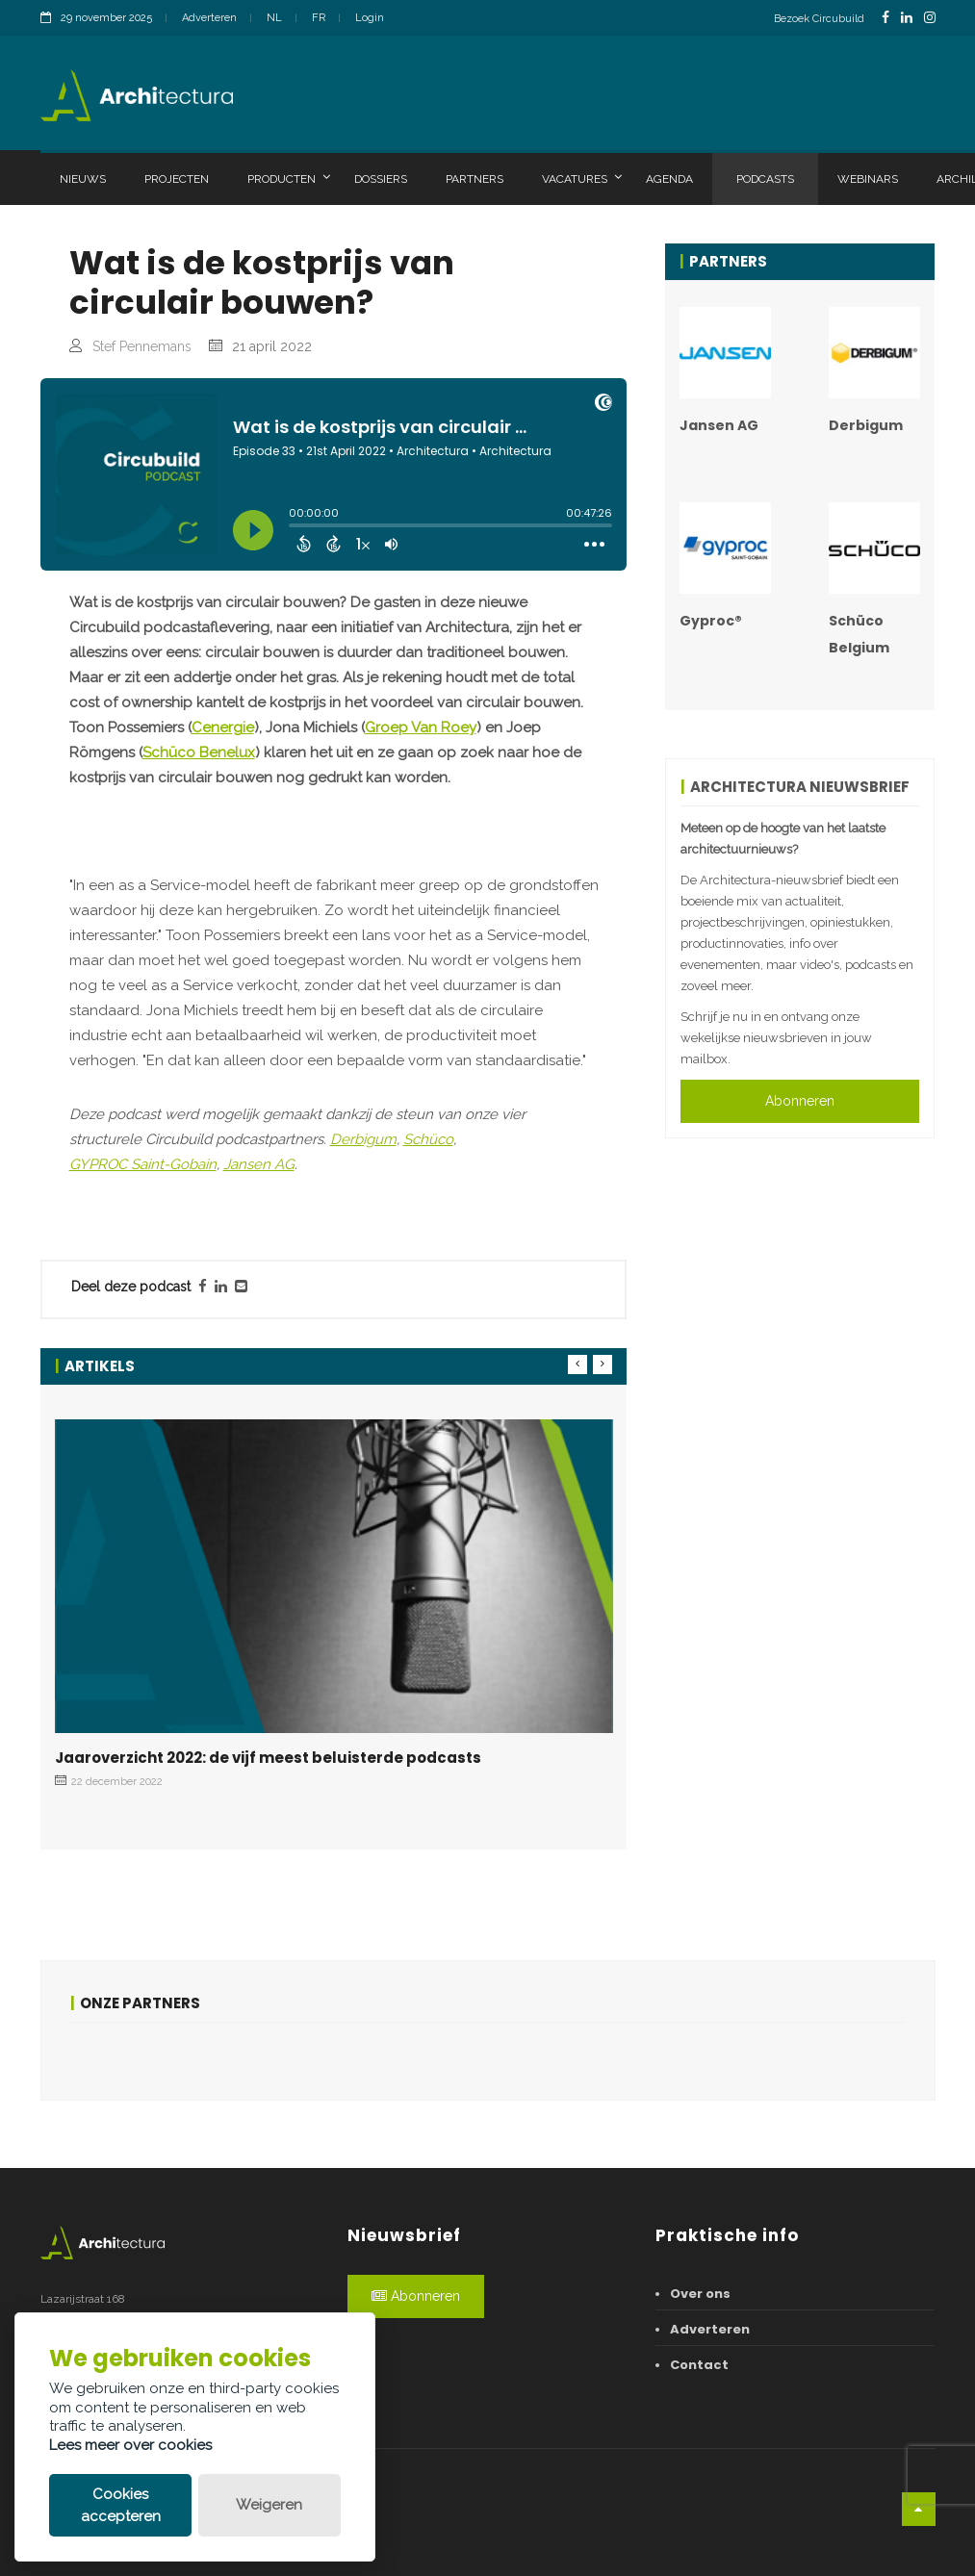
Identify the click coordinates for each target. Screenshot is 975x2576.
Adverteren (209, 18)
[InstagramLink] (930, 18)
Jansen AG (259, 1164)
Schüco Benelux (198, 752)
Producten (288, 178)
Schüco (428, 1139)
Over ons (700, 2293)
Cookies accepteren (121, 2505)
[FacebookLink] (885, 18)
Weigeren (269, 2504)
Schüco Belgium (859, 634)
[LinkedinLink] (906, 18)
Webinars (867, 179)
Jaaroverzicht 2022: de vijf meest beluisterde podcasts (268, 1757)
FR (318, 18)
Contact (699, 2365)
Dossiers (380, 179)
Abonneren (799, 1101)
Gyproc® (711, 620)
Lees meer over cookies (130, 2445)
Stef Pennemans (142, 346)
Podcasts (765, 179)
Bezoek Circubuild (819, 19)
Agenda (669, 179)
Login (369, 18)
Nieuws (83, 179)
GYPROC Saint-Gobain (143, 1164)
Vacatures (582, 178)
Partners (474, 179)
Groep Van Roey (420, 727)
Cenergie (223, 727)
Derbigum (363, 1139)
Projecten (176, 179)
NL (274, 18)
